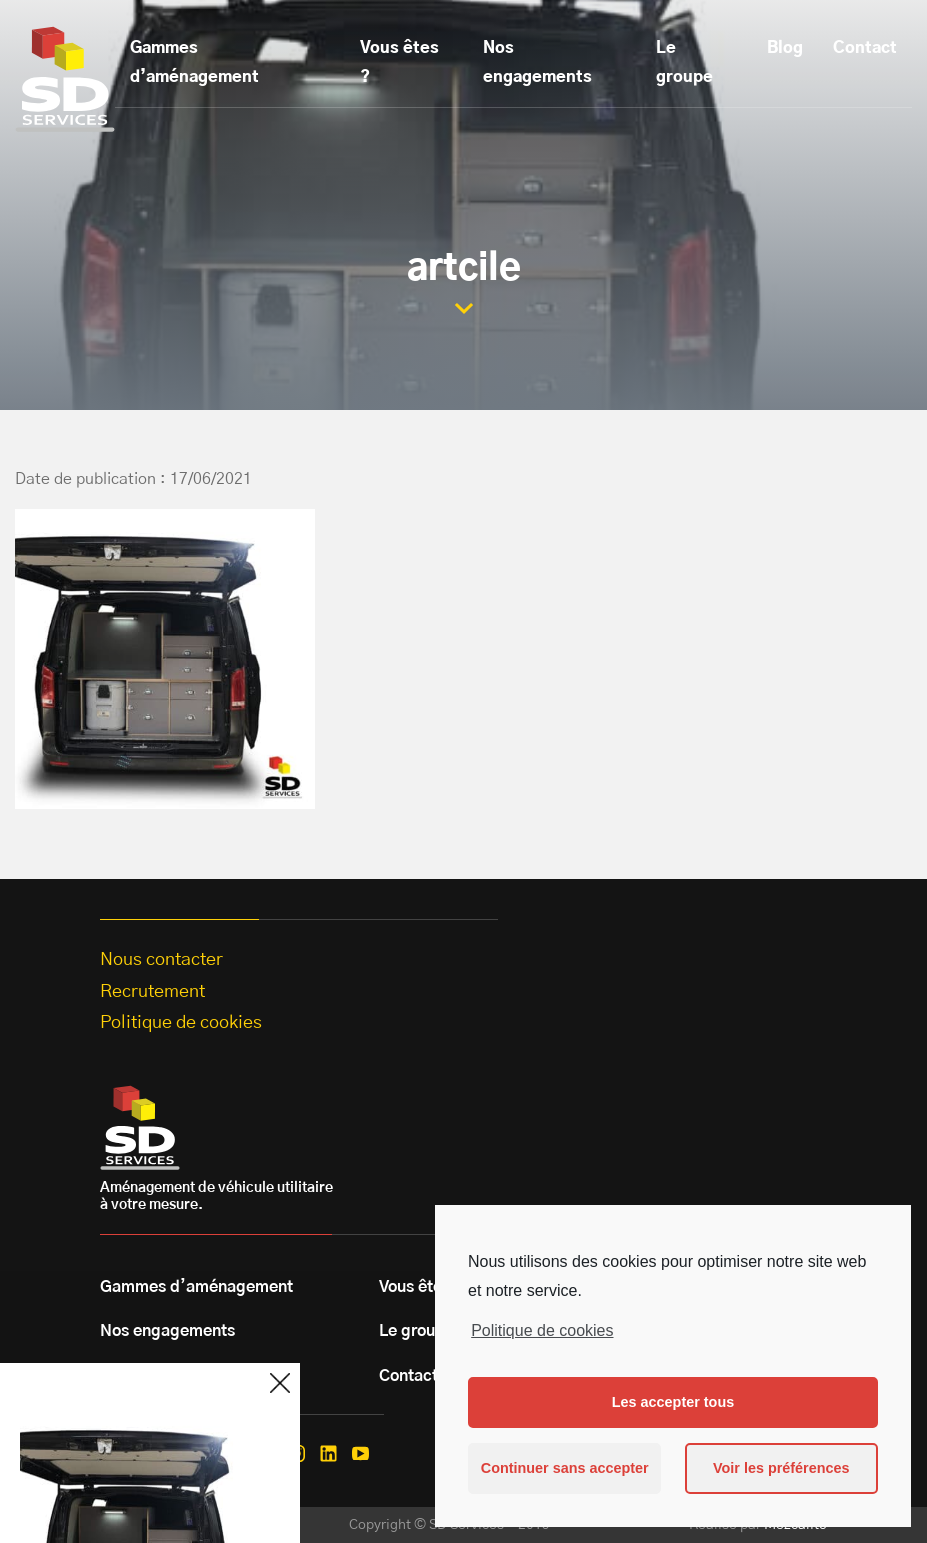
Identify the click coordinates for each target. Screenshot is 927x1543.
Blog (785, 48)
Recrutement (152, 992)
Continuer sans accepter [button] (565, 1468)
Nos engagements (537, 62)
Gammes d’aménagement (194, 62)
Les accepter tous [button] (673, 1402)
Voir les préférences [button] (781, 1468)
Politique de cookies (542, 1330)
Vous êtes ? (399, 62)
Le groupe (684, 62)
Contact (865, 48)
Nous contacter (161, 960)
